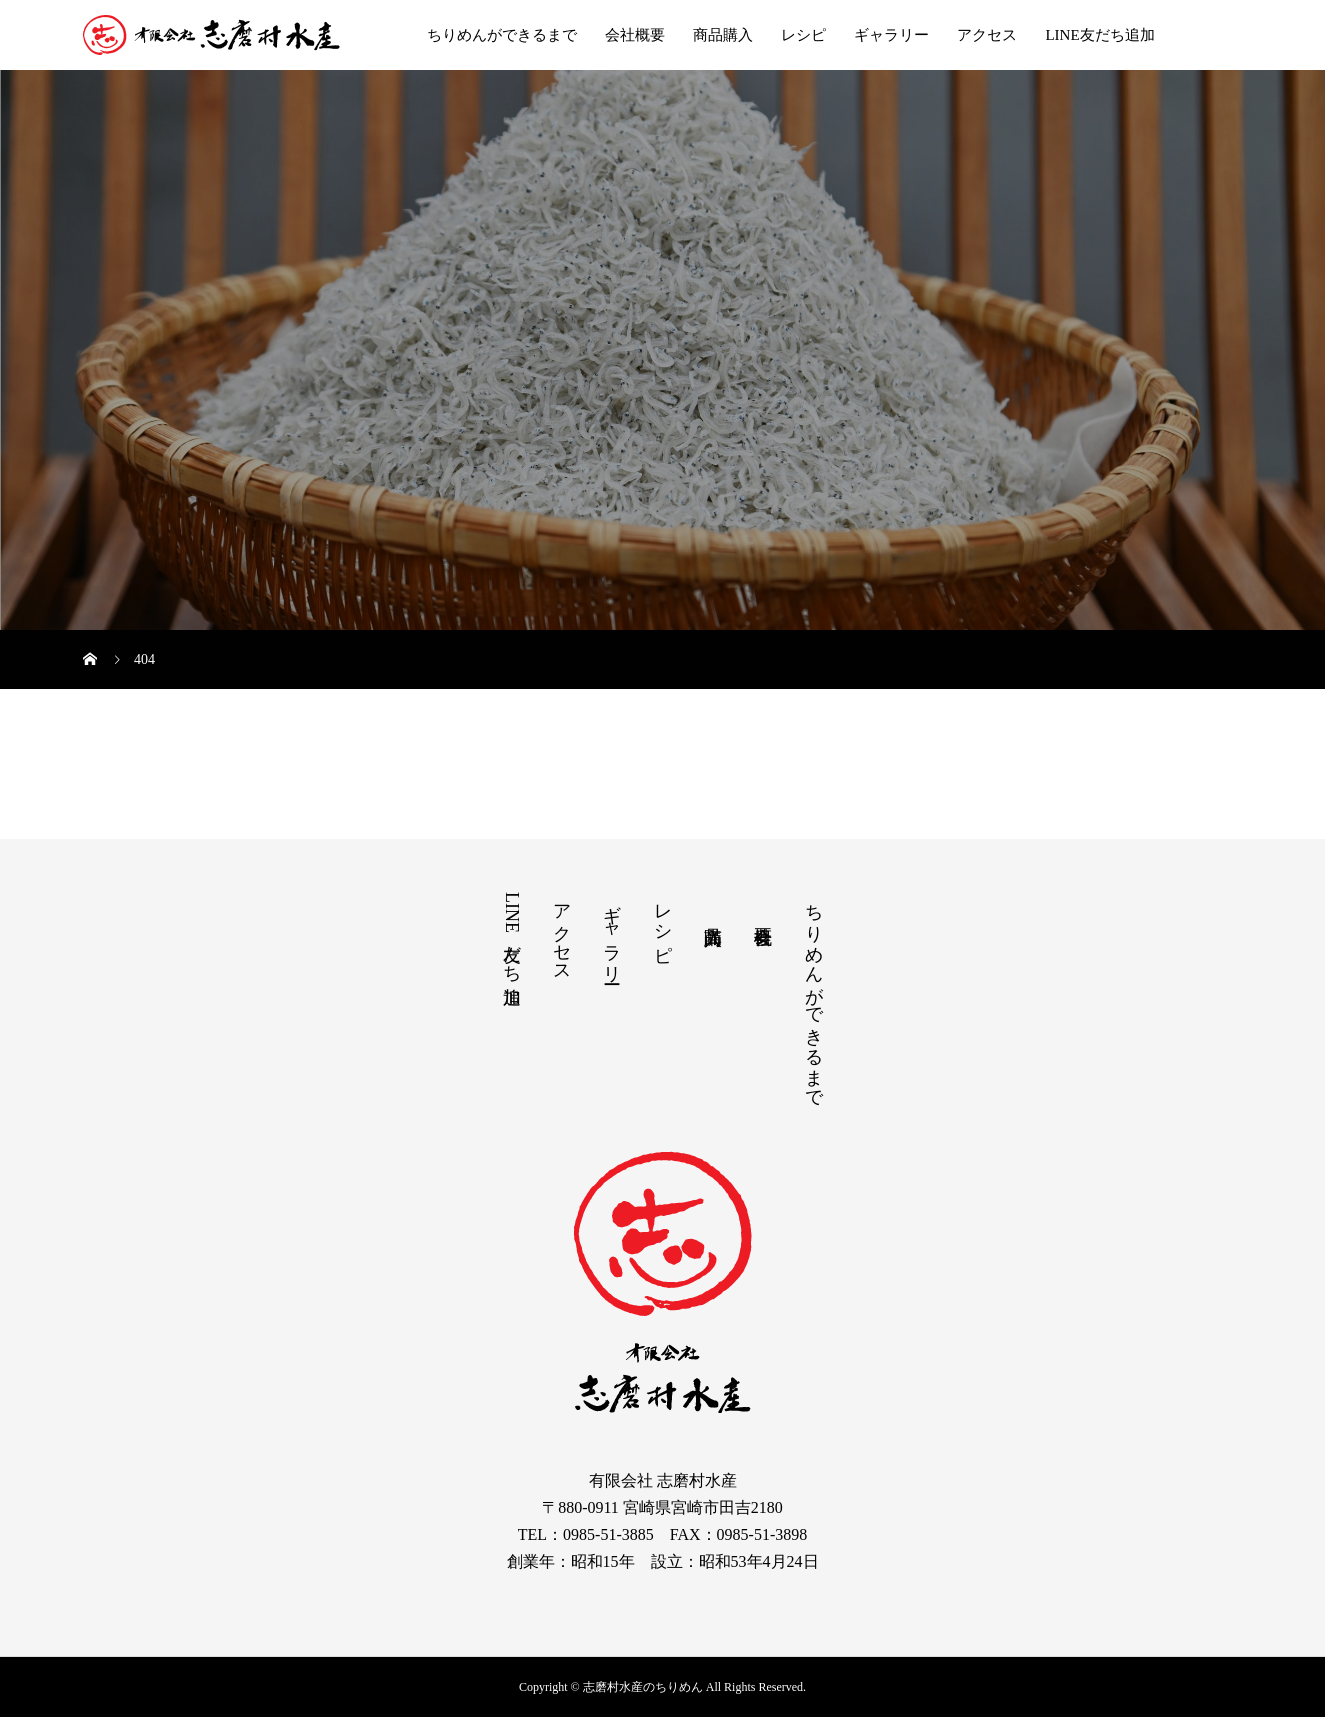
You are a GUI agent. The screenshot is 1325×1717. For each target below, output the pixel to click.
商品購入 (723, 35)
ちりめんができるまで (502, 35)
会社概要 (635, 35)
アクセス (987, 35)
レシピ (803, 35)
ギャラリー (891, 35)
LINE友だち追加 (1099, 35)
